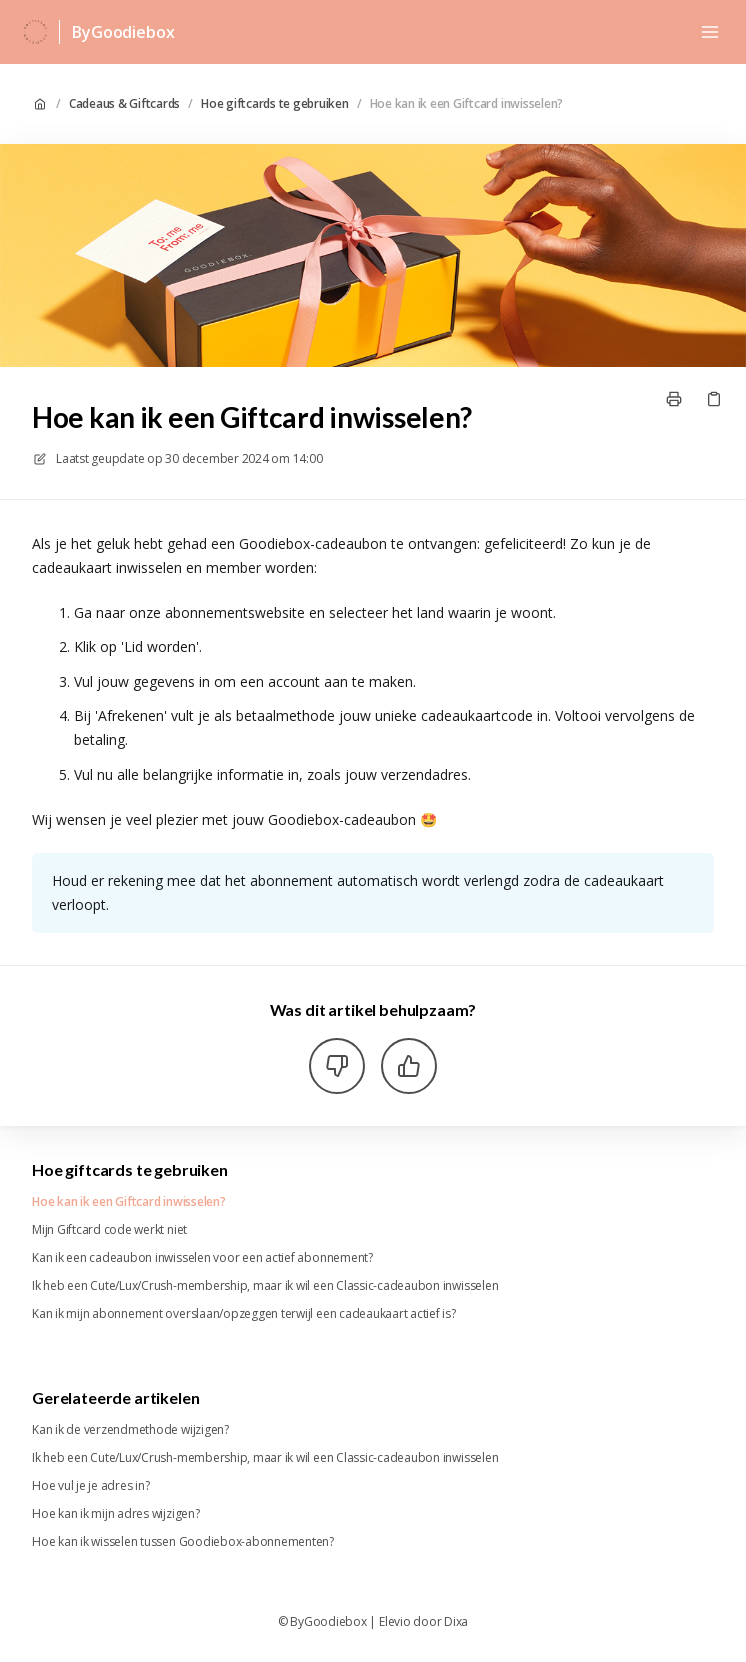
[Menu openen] (710, 32)
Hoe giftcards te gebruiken (275, 104)
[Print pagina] (674, 399)
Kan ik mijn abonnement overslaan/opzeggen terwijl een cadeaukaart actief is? (244, 1314)
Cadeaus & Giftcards (124, 104)
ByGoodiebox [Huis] (123, 32)
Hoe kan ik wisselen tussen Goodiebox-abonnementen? (183, 1542)
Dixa (456, 1622)
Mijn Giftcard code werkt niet (109, 1230)
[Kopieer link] (714, 399)
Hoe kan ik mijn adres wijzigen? (116, 1514)
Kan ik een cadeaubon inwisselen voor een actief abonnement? (202, 1258)
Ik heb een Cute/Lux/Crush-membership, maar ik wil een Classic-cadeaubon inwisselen (265, 1286)
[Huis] (35, 32)
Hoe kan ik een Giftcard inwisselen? (467, 104)
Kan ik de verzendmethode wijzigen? (130, 1430)
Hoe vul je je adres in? (90, 1486)
